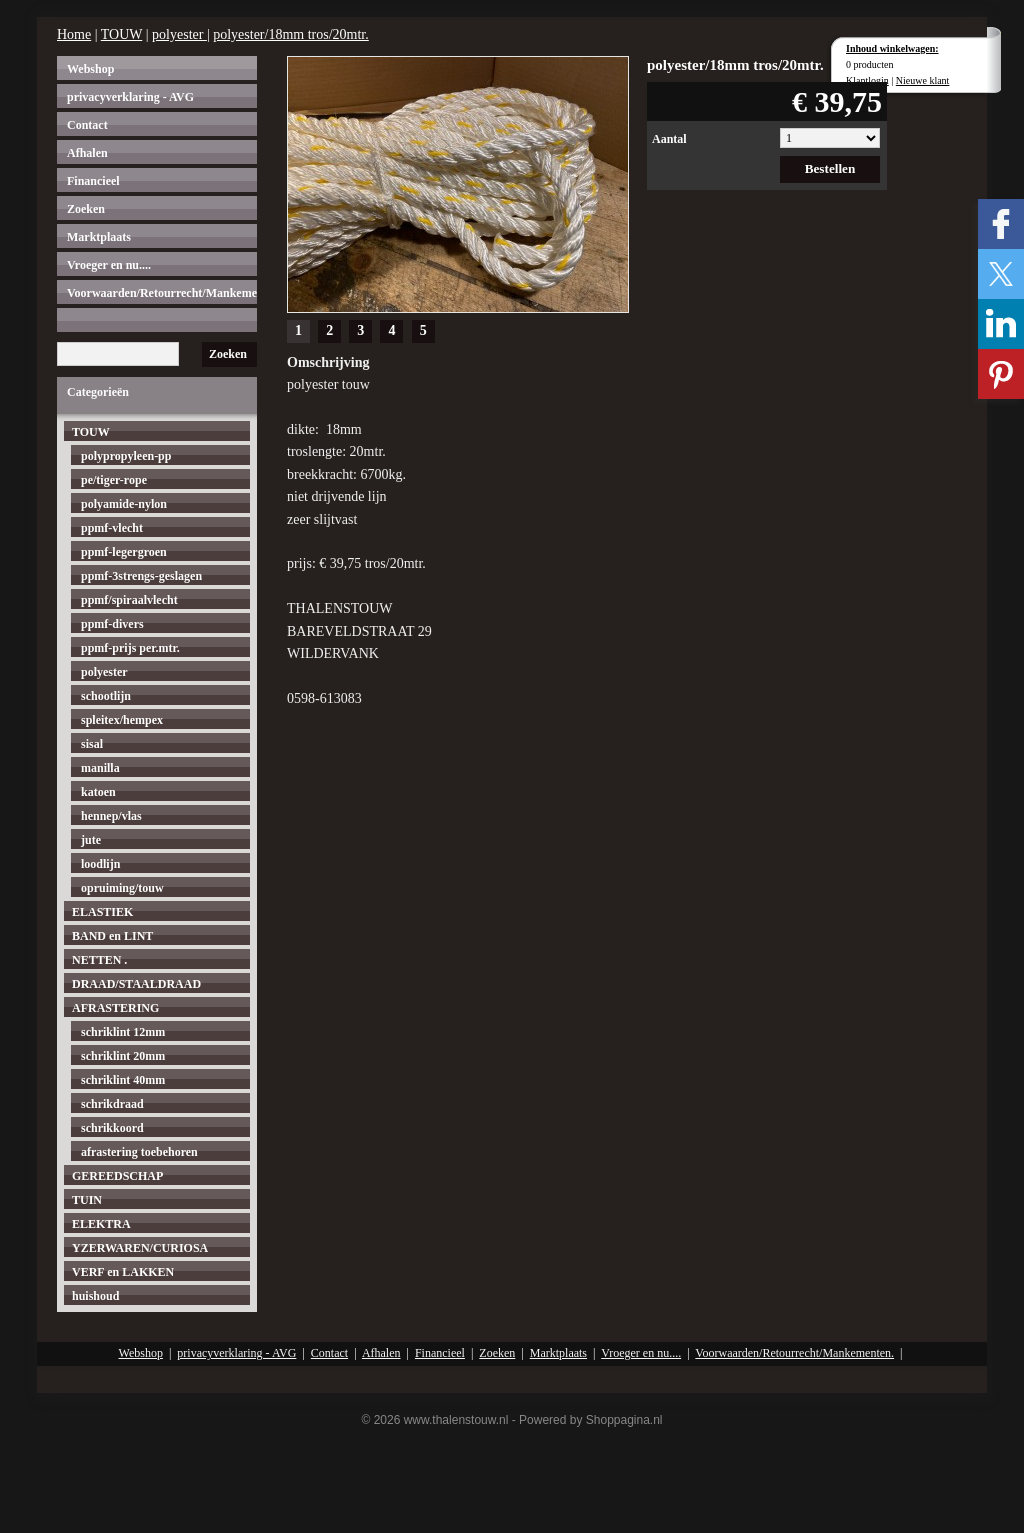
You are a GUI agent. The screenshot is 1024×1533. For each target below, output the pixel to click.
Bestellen (830, 168)
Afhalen (87, 153)
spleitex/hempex (122, 720)
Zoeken (86, 209)
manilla (100, 768)
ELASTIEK (102, 912)
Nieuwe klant (923, 80)
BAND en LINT (112, 936)
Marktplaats (99, 237)
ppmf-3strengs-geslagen (141, 576)
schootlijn (106, 696)
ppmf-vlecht (112, 528)
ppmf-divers (112, 624)
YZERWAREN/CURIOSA (140, 1248)
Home (74, 34)
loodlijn (100, 864)
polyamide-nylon (124, 504)
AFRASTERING (115, 1008)
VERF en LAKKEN (123, 1272)
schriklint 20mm (123, 1056)
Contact (87, 125)
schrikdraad (112, 1104)
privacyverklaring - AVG (130, 97)
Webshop (90, 69)
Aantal (669, 139)
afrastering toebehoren (139, 1152)
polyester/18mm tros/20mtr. (291, 34)
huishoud (95, 1296)
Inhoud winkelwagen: (892, 48)
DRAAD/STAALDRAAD (136, 984)
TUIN (87, 1200)
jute (91, 840)
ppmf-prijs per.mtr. (130, 648)
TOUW (121, 34)
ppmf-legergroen (124, 552)
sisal (92, 744)
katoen (98, 792)
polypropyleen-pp (126, 456)
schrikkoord (112, 1128)
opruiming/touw (122, 888)
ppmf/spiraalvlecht (129, 600)
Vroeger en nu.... (109, 265)
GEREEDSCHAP (117, 1176)
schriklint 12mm (123, 1032)
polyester (179, 34)
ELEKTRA (101, 1224)
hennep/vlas (111, 816)
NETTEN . (99, 960)
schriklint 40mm (123, 1080)
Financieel (93, 181)
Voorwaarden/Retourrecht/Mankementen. (162, 293)
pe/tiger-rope (114, 480)
